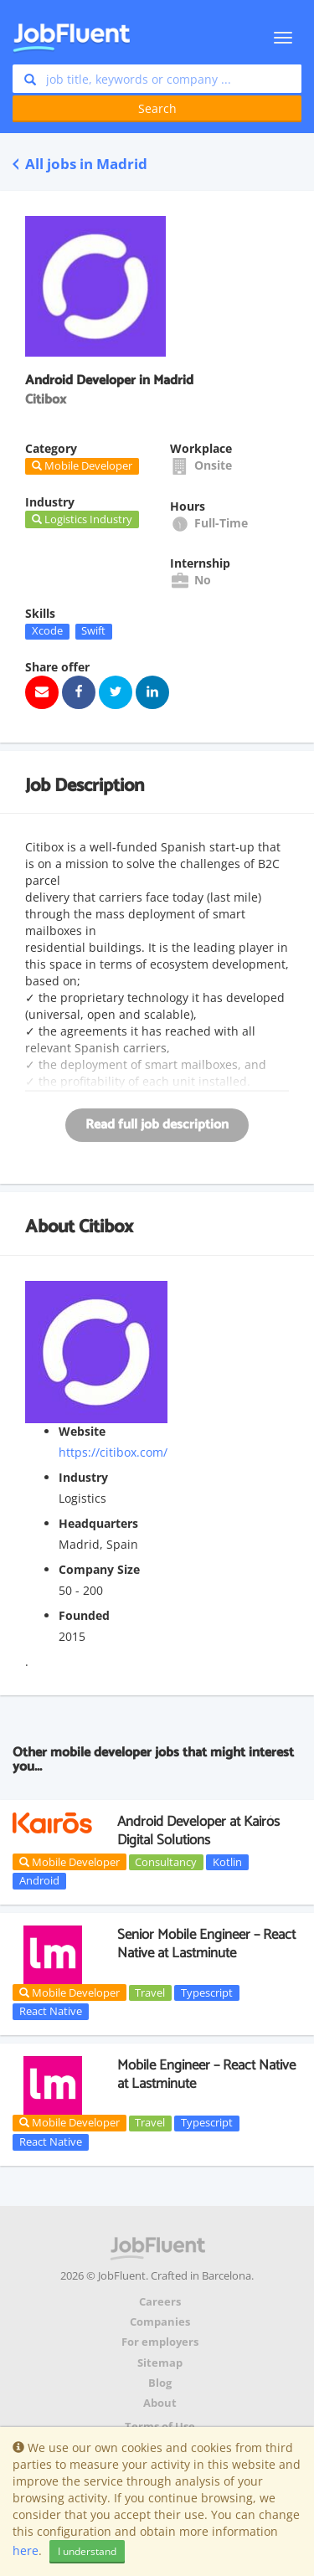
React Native (50, 2010)
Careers (160, 2302)
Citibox (106, 1227)
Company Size (99, 1569)
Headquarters (98, 1523)
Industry (83, 1477)
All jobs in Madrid (80, 163)
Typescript (207, 1992)
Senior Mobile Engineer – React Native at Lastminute (206, 1944)
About (160, 2403)
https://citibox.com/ (113, 1452)
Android (39, 1880)
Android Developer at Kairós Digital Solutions (198, 1831)
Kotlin (227, 1861)
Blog (160, 2383)
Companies (160, 2322)
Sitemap (160, 2363)
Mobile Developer (69, 1861)
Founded (84, 1615)
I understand (87, 2551)
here (26, 2550)
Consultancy (166, 1861)
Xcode (47, 631)
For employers (159, 2342)
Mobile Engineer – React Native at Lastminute (206, 2074)
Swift (93, 631)
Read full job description (157, 1124)
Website (82, 1431)
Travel (150, 1992)
